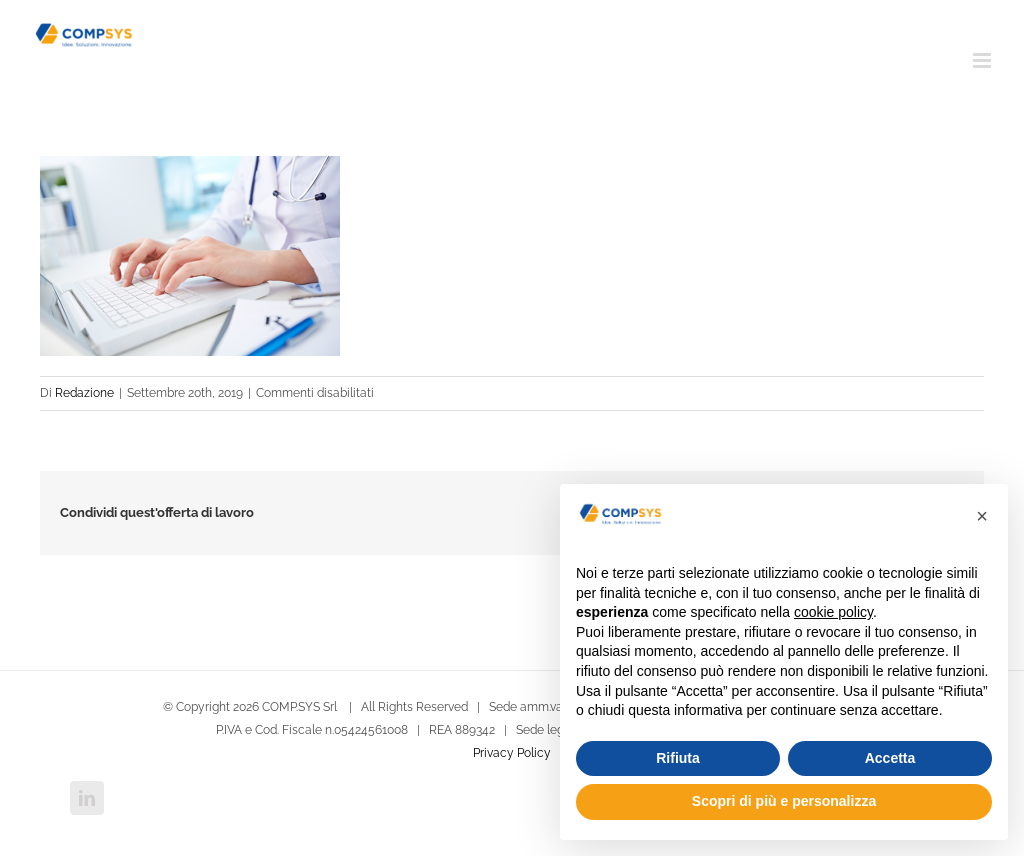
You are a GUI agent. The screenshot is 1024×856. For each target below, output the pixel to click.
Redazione (84, 393)
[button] (982, 516)
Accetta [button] (890, 758)
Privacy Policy (512, 753)
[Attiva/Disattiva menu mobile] (983, 60)
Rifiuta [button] (678, 758)
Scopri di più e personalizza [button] (784, 801)
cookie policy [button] (833, 612)
